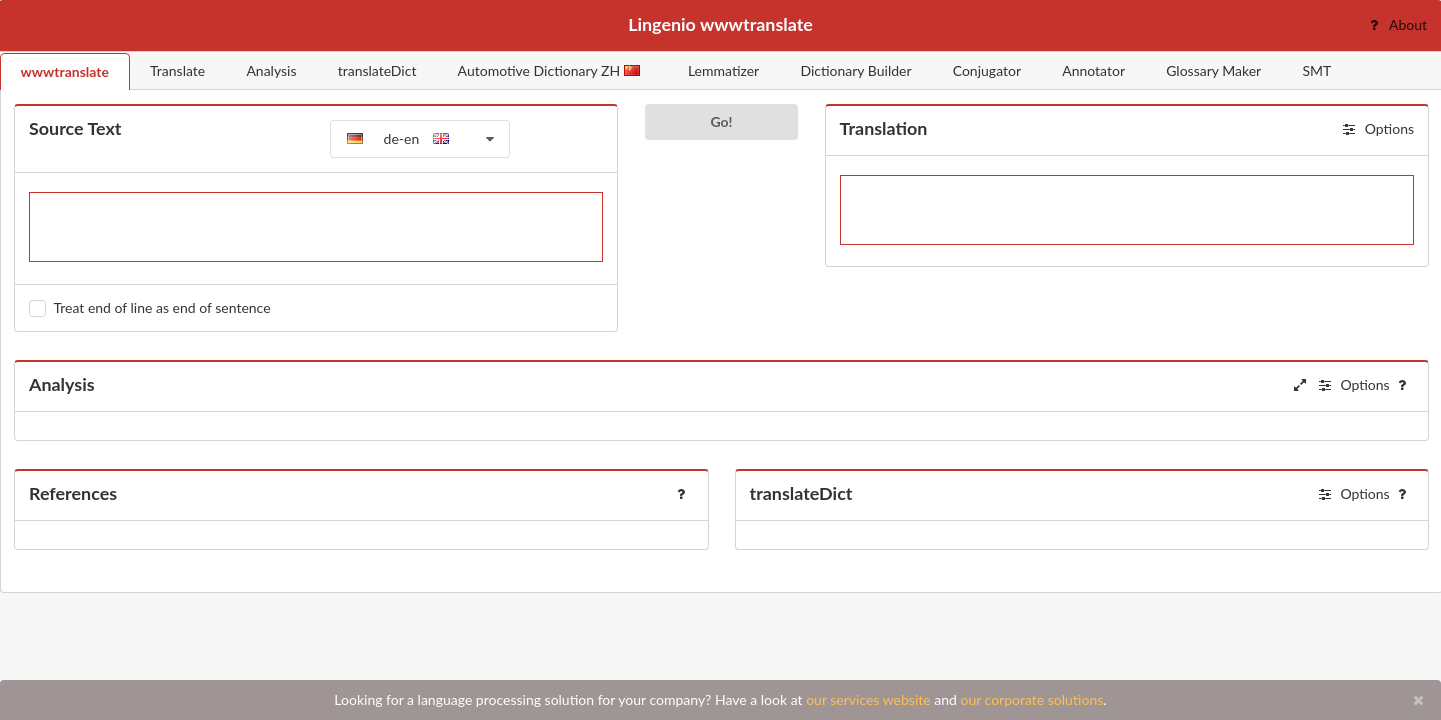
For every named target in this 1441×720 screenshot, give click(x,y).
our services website (868, 699)
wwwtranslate (65, 71)
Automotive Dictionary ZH (549, 70)
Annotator (1093, 70)
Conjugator (987, 70)
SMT (1316, 70)
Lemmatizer (723, 70)
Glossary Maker (1213, 70)
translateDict (377, 70)
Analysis (271, 70)
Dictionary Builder (855, 70)
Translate (177, 70)
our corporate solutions (1031, 699)
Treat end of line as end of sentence (162, 307)
